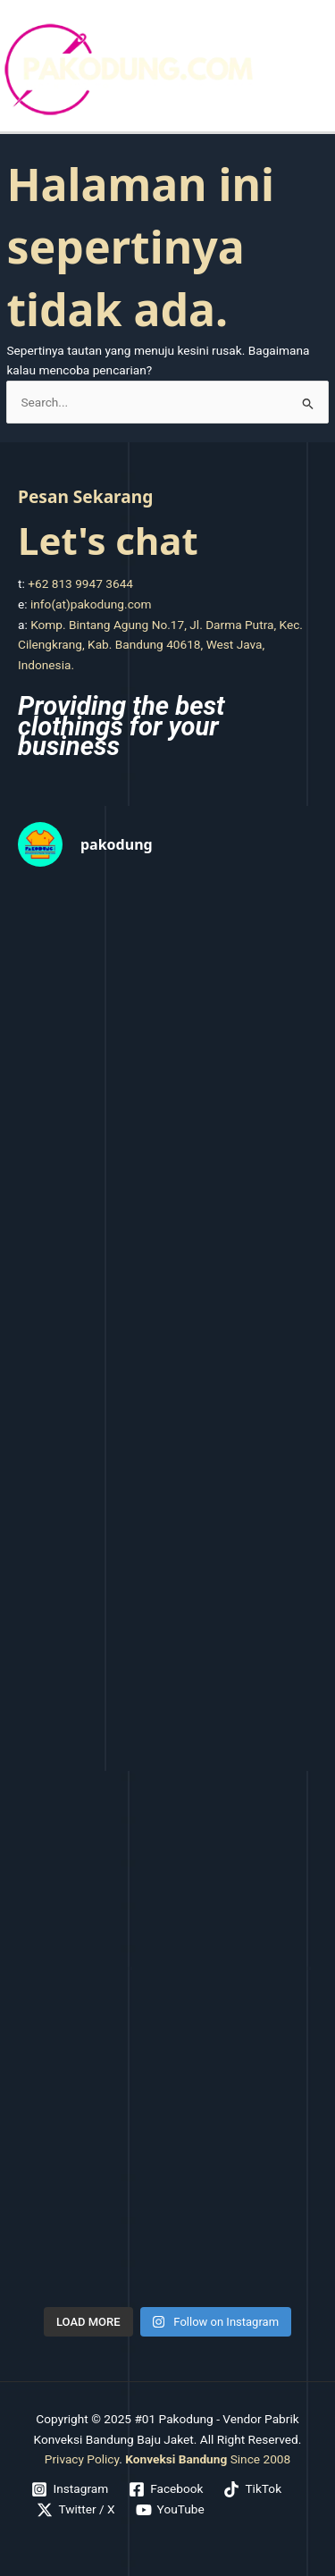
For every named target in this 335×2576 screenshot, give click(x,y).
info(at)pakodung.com (91, 604)
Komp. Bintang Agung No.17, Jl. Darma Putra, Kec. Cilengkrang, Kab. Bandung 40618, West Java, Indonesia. (160, 644)
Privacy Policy (82, 2459)
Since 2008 (207, 2459)
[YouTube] (169, 2510)
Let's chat (108, 540)
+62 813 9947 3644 (80, 583)
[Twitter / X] (76, 2510)
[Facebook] (166, 2489)
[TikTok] (253, 2489)
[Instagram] (70, 2489)
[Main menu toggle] (317, 70)
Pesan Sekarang (85, 496)
